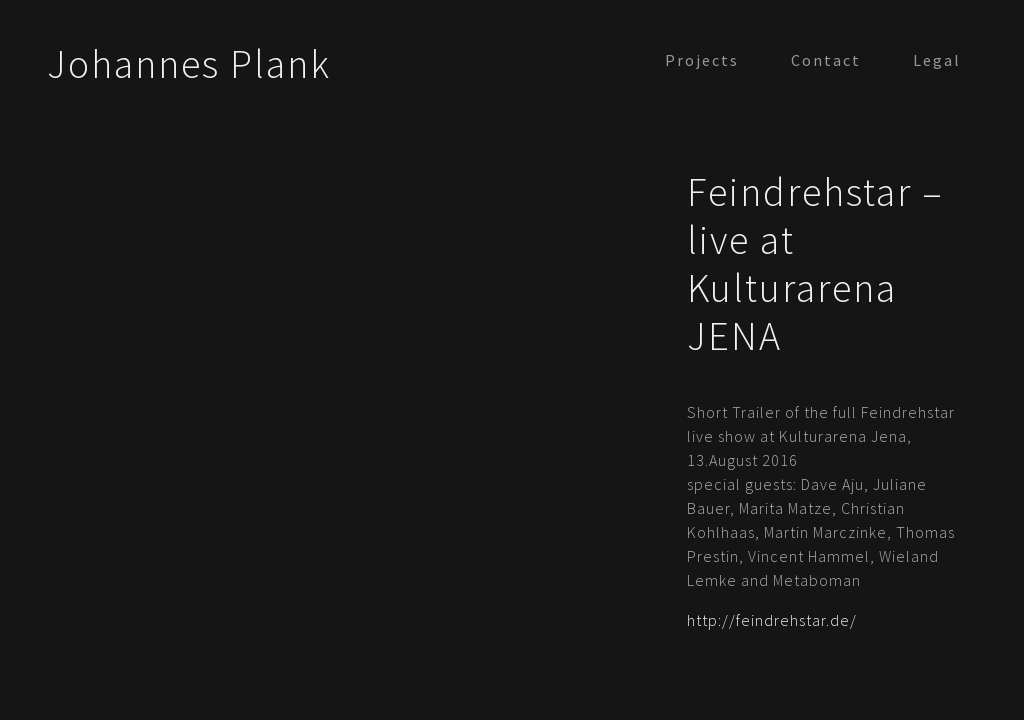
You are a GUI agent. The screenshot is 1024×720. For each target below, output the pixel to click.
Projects (702, 60)
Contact (826, 60)
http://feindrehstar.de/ (772, 620)
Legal (937, 60)
